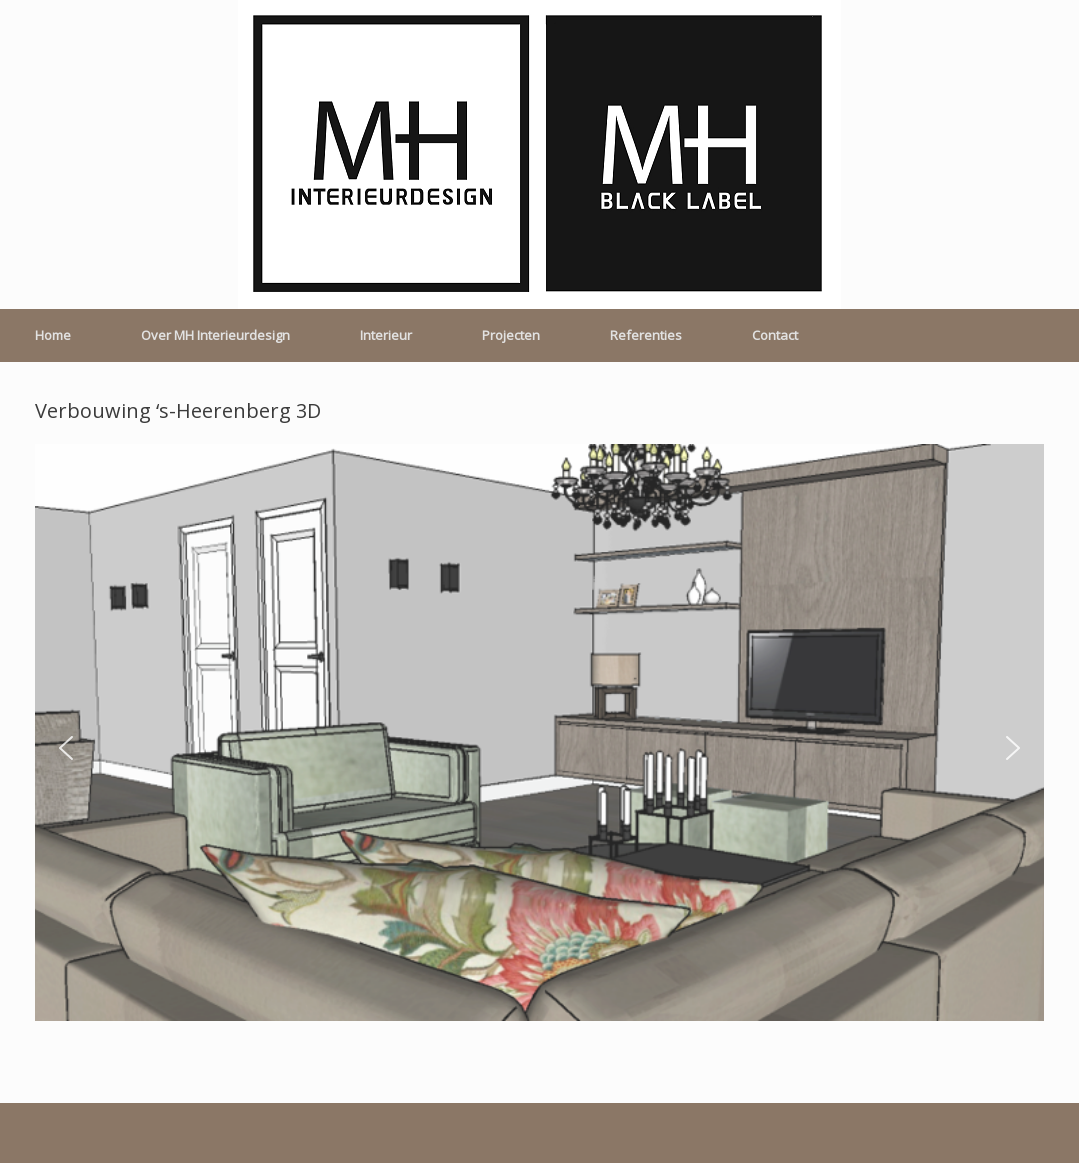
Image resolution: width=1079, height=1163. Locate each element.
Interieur (386, 335)
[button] (66, 748)
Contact (775, 335)
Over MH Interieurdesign (215, 335)
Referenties (646, 335)
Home (53, 335)
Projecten (511, 335)
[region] (539, 748)
